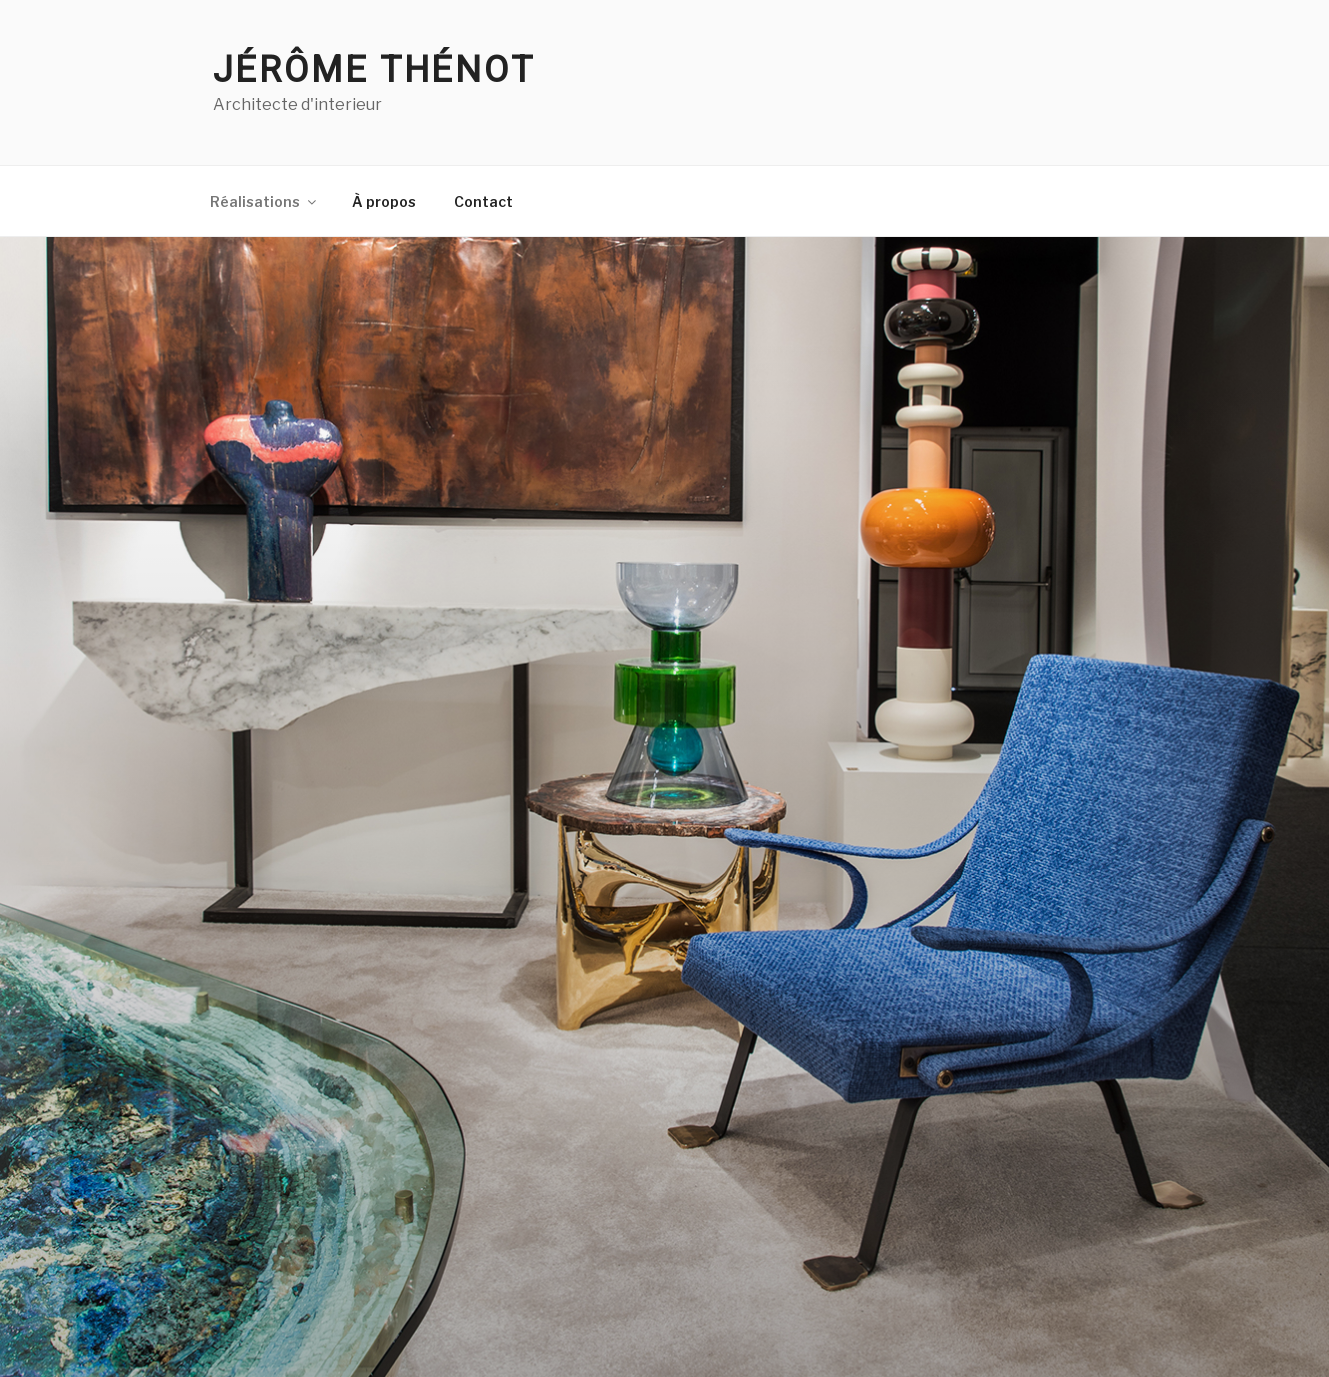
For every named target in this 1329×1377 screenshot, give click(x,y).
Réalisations (264, 201)
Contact (483, 201)
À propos (384, 201)
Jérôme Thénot (374, 70)
